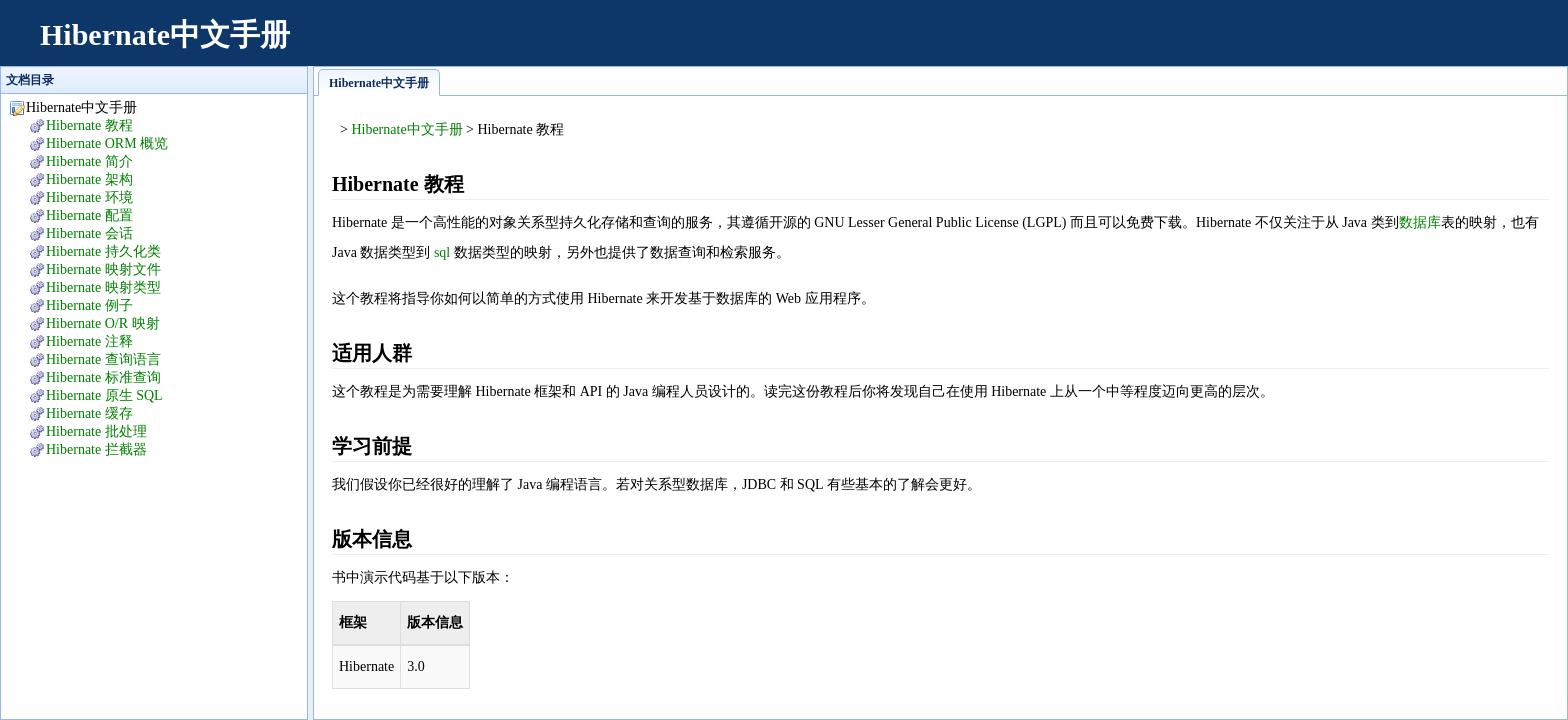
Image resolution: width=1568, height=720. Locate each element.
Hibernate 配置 (89, 215)
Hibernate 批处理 (96, 431)
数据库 (1420, 222)
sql (442, 252)
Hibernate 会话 (89, 233)
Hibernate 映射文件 (103, 269)
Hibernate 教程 (89, 125)
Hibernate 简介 (89, 161)
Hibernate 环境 (89, 197)
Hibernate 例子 (89, 305)
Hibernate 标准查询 (103, 377)
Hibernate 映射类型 (103, 287)
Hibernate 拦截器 (96, 449)
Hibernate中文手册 (165, 34)
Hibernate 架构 (89, 179)
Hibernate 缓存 (89, 413)
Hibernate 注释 (89, 341)
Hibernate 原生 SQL (104, 395)
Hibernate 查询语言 (103, 359)
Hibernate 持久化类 (103, 251)
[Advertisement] (1184, 45)
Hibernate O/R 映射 (103, 323)
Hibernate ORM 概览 (107, 143)
